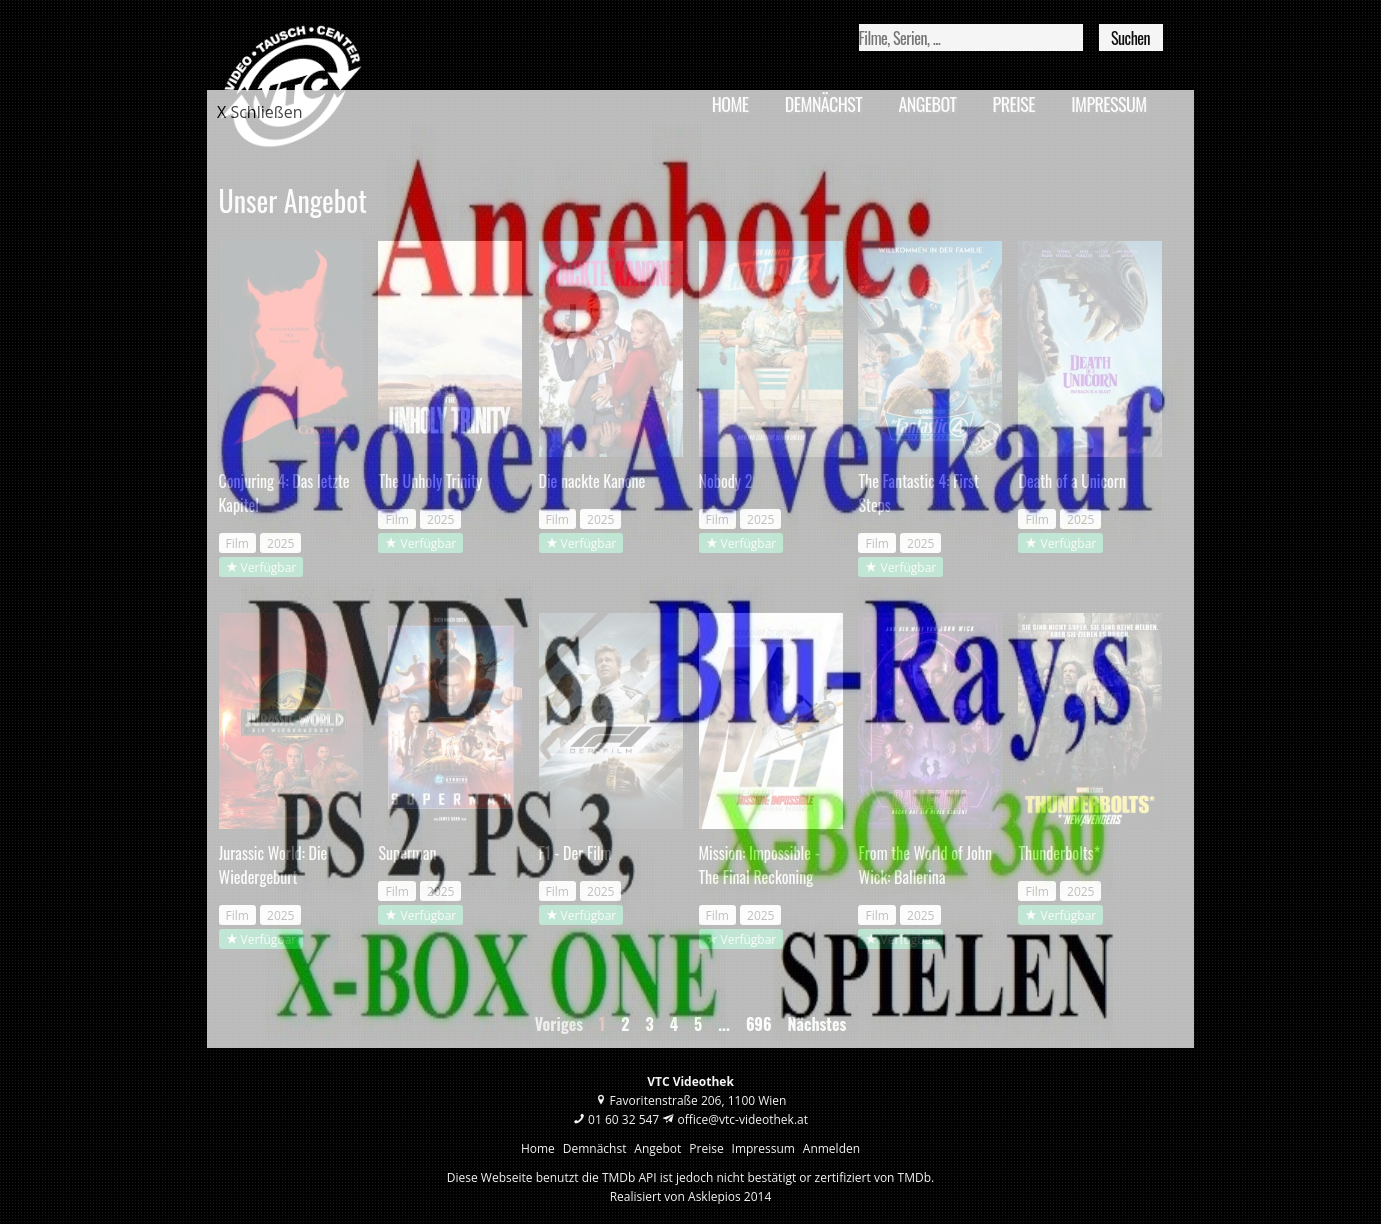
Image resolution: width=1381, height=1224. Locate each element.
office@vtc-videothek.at (742, 1119)
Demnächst (595, 1148)
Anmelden (831, 1148)
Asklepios (714, 1196)
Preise (706, 1148)
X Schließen (259, 112)
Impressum (763, 1148)
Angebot (657, 1148)
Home (538, 1148)
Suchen (1130, 38)
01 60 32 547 (623, 1119)
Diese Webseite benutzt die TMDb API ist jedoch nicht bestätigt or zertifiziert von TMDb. (690, 1177)
